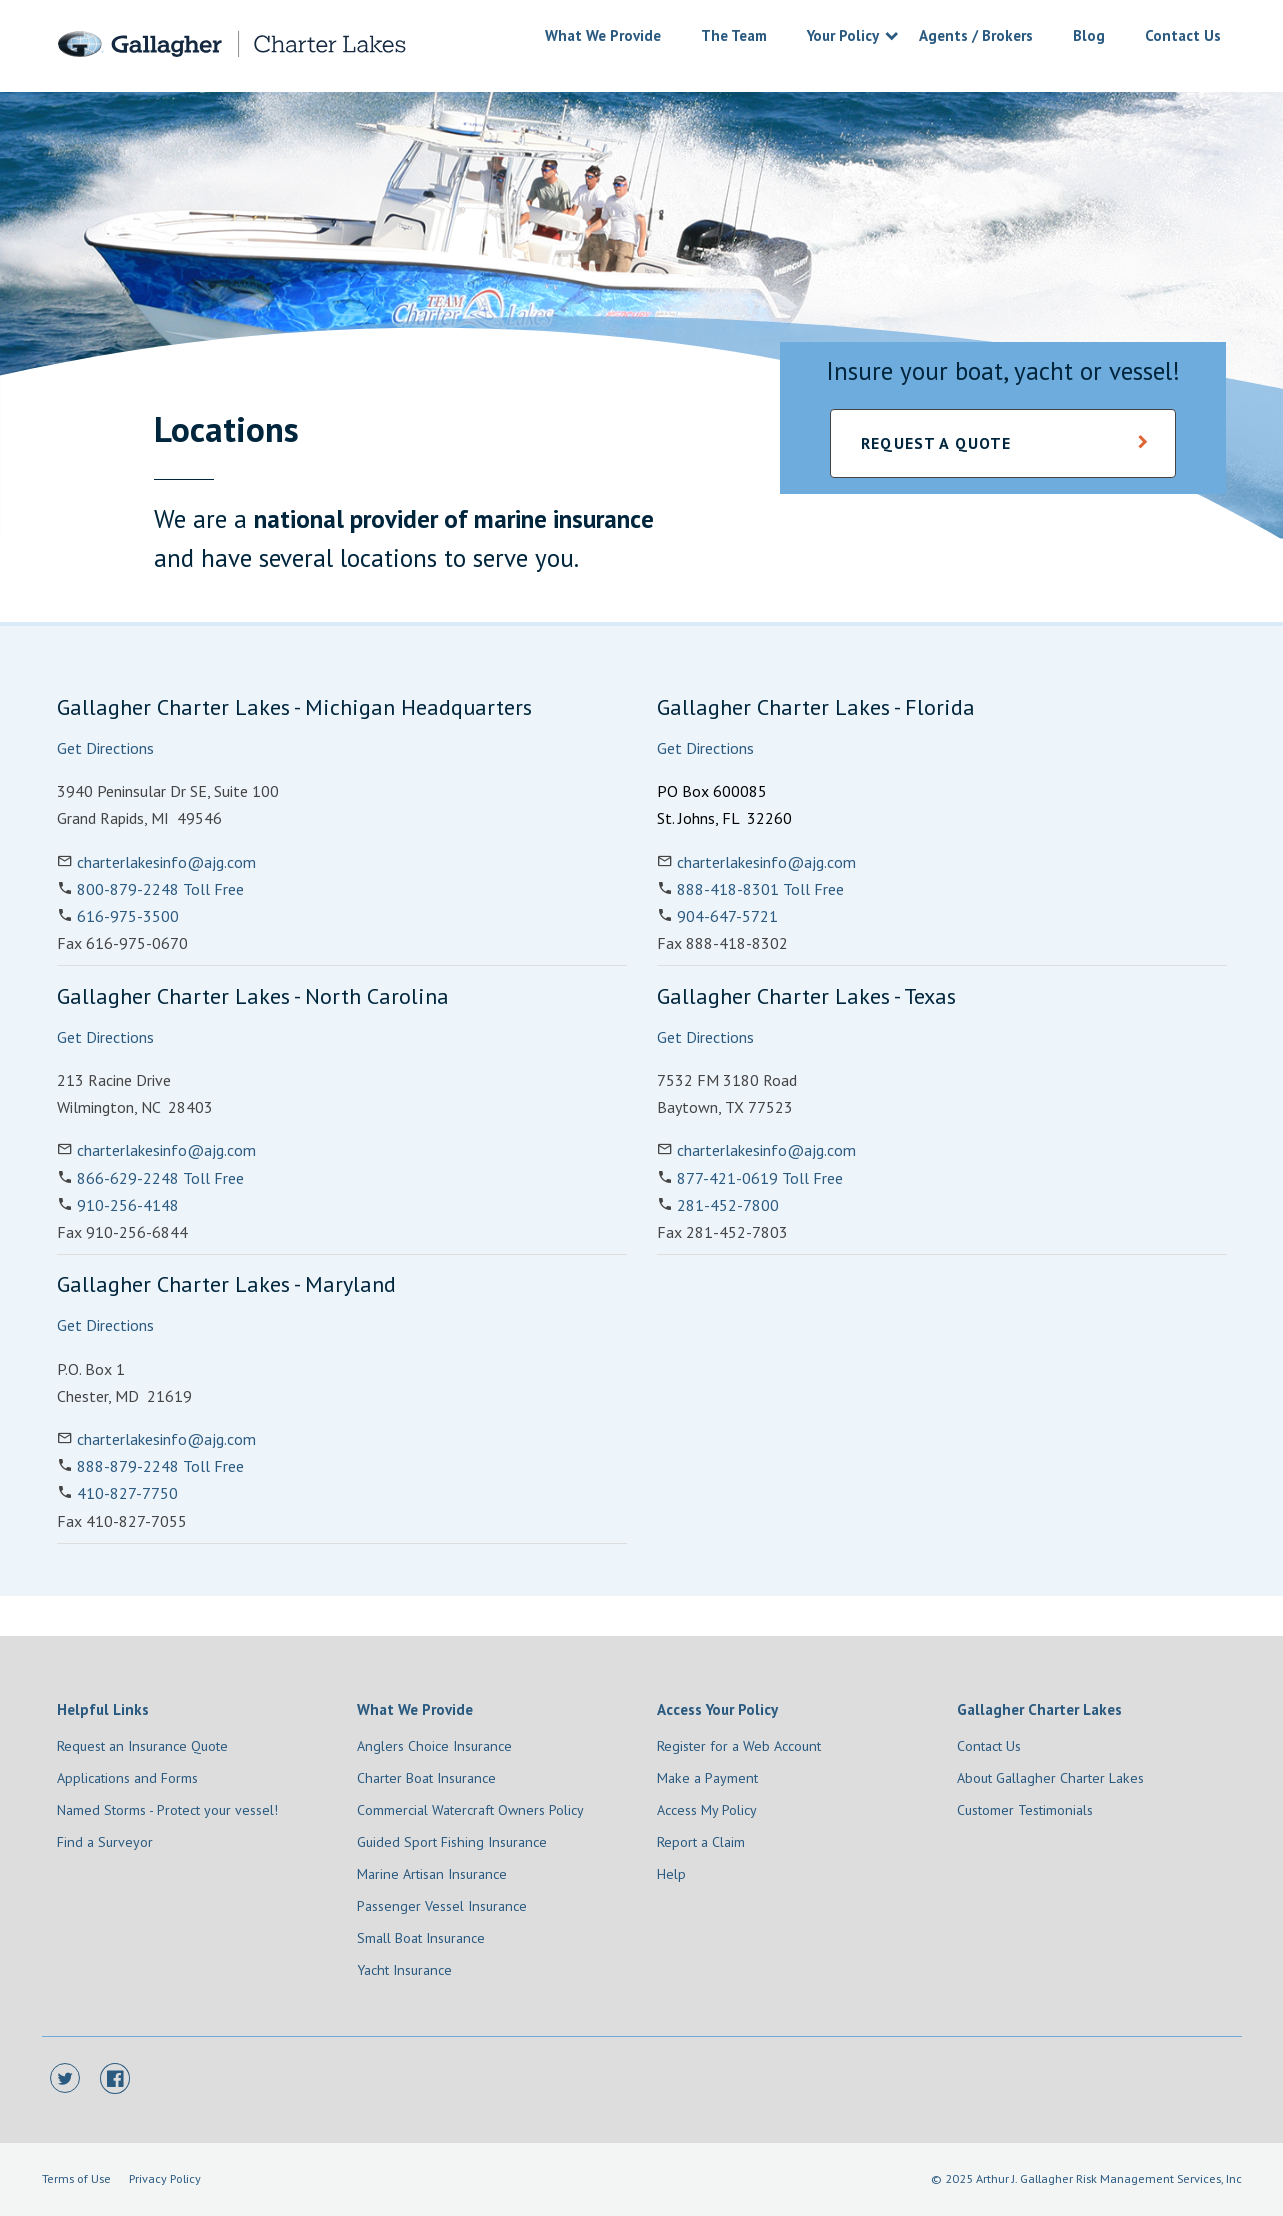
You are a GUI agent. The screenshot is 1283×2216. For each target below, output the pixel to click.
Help (671, 1874)
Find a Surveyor (105, 1842)
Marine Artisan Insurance (432, 1874)
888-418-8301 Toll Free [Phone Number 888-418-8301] (760, 889)
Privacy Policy (165, 2178)
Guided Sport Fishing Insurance (452, 1842)
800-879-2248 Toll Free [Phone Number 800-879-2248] (160, 889)
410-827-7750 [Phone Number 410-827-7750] (127, 1493)
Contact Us (1183, 35)
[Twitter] (65, 2079)
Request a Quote (936, 443)
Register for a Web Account (739, 1746)
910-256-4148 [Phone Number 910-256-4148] (128, 1205)
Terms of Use (76, 2178)
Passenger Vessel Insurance (442, 1906)
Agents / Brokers (976, 35)
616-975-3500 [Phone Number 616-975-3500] (128, 916)
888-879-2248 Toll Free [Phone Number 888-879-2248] (160, 1466)
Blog (1089, 35)
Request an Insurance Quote (142, 1746)
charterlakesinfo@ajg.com (166, 862)
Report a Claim (701, 1842)
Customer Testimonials (1025, 1810)
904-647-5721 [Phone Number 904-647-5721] (727, 916)
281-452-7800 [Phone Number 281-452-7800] (728, 1205)
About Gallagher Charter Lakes (1050, 1778)
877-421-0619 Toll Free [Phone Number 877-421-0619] (760, 1178)
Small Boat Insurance (421, 1938)
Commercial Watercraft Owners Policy (470, 1810)
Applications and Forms (127, 1778)
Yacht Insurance (404, 1970)
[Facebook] (115, 2079)
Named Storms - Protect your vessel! (167, 1810)
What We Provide (603, 35)
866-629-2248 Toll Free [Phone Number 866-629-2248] (160, 1178)
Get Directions (105, 748)
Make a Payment (707, 1778)
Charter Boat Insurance (426, 1778)
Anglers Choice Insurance (434, 1746)
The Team (734, 35)
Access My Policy (707, 1810)
